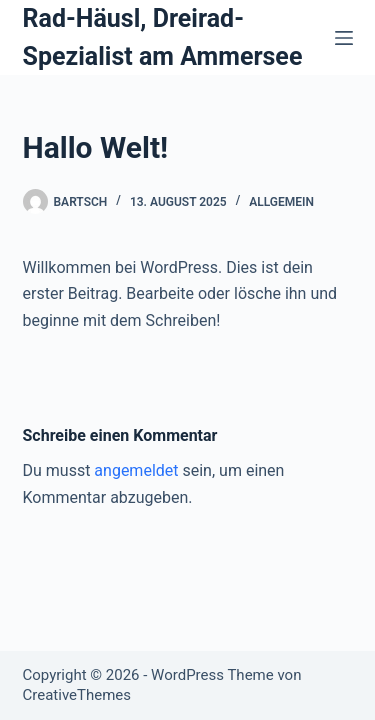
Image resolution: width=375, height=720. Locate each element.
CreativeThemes (77, 695)
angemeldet (136, 470)
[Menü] (344, 38)
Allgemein (281, 202)
